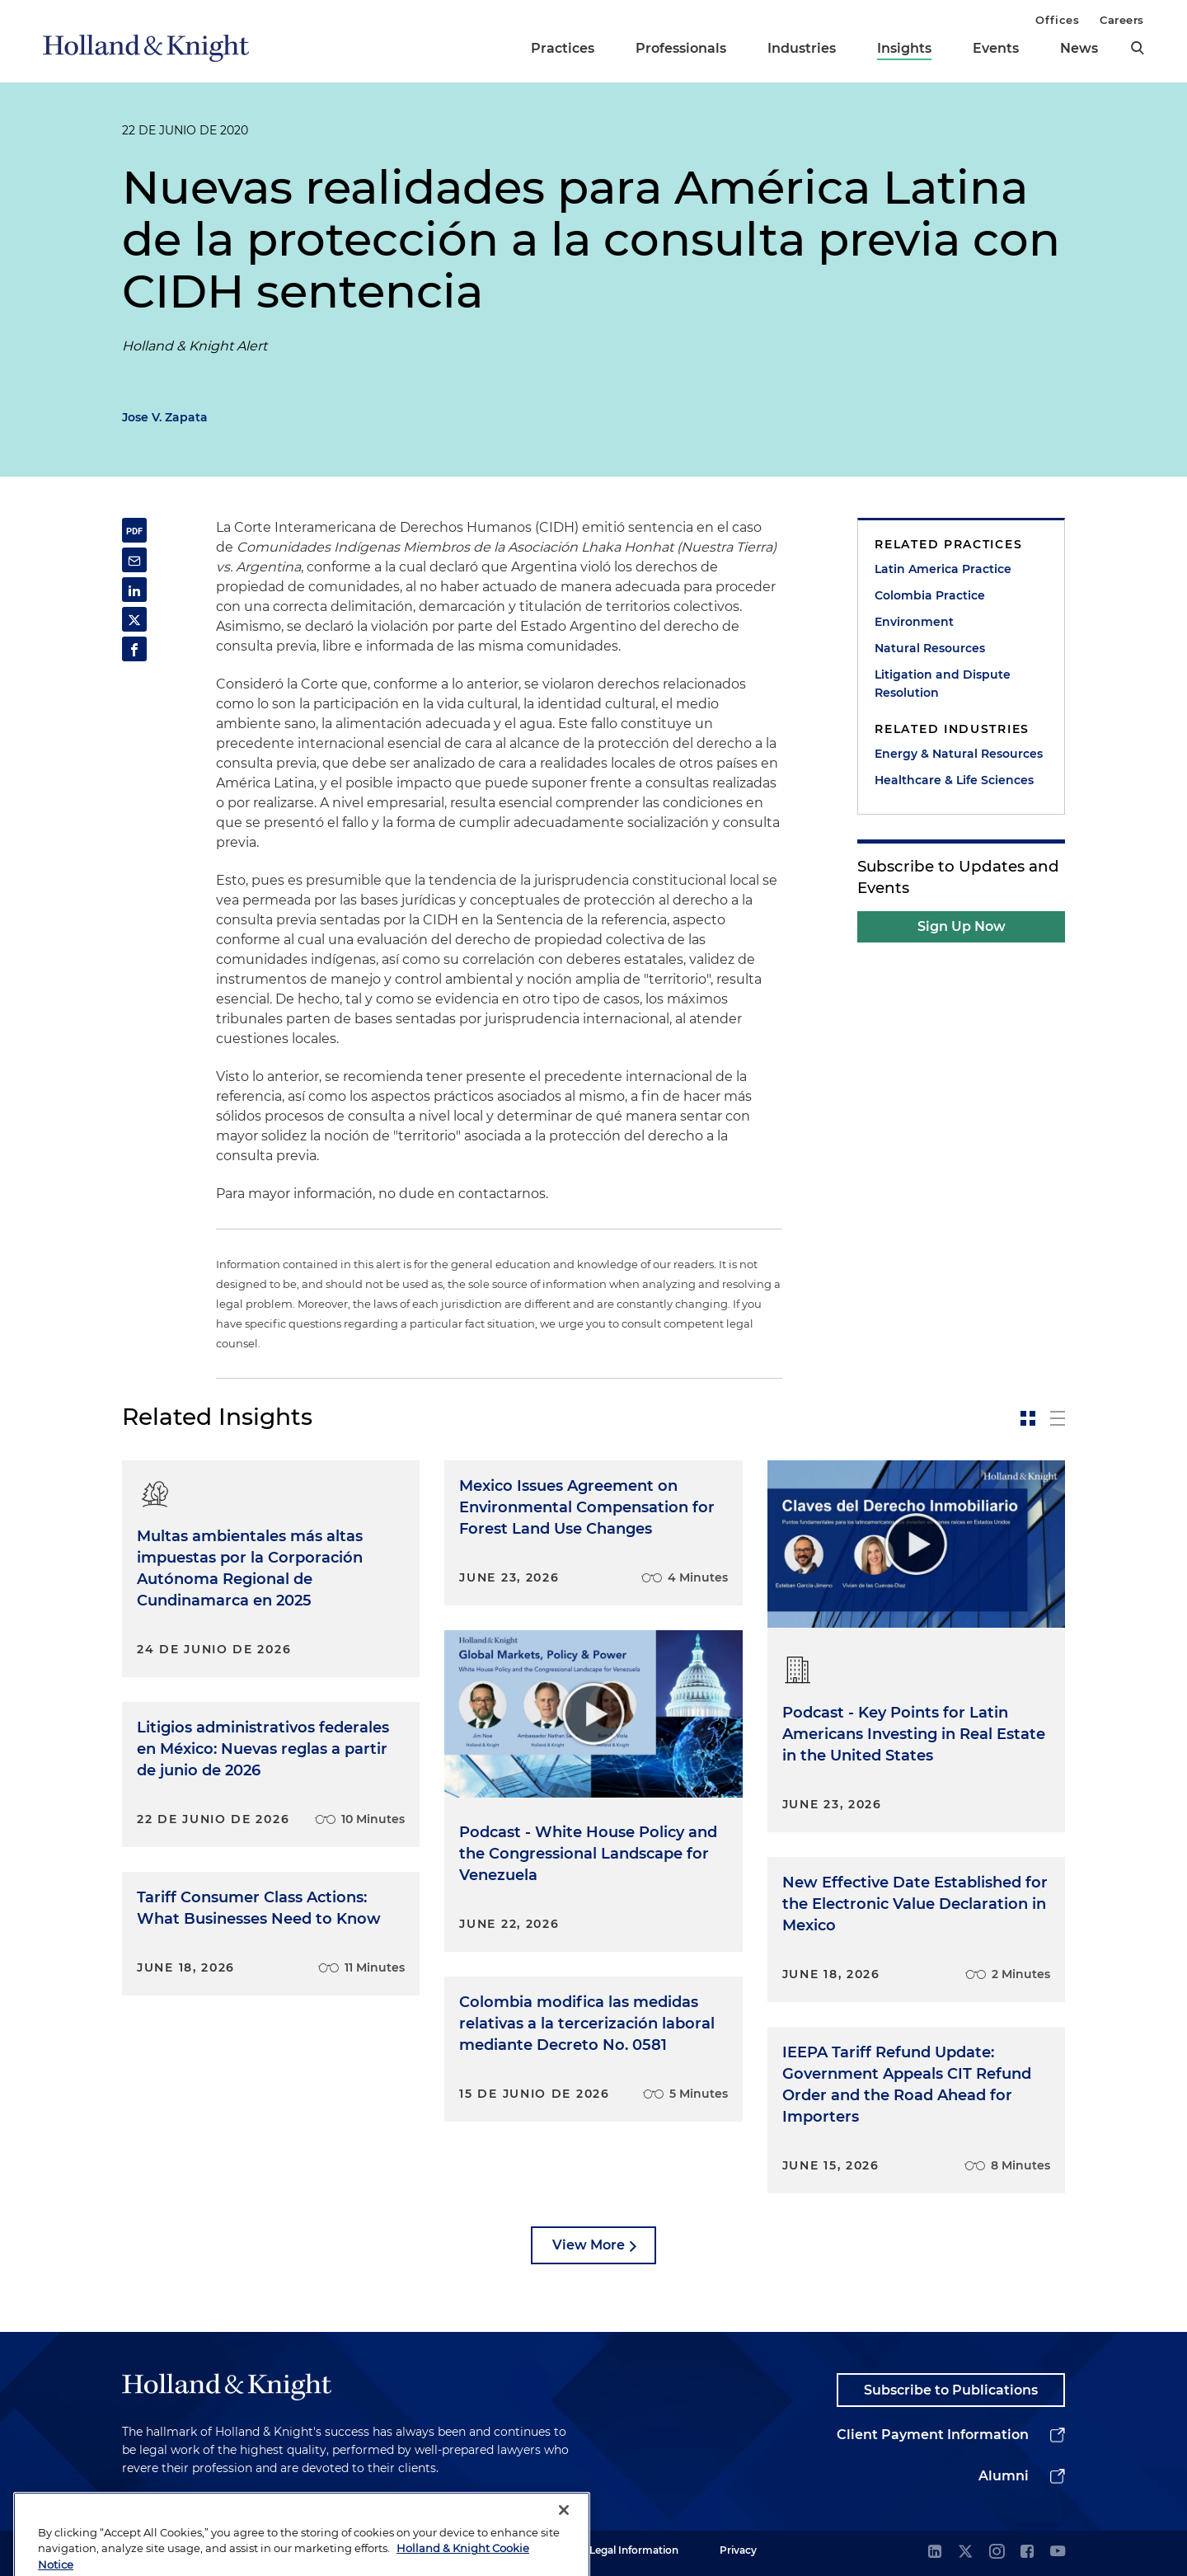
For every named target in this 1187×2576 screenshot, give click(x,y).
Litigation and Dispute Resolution (943, 683)
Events (996, 48)
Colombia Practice (930, 595)
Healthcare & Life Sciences (954, 780)
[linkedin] (934, 2552)
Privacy (738, 2550)
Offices (1057, 19)
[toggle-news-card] (1027, 1418)
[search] (1137, 47)
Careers (1122, 19)
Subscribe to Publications (951, 2390)
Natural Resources (930, 648)
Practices (562, 48)
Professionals (681, 48)
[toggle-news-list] (1057, 1418)
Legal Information (633, 2550)
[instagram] (996, 2552)
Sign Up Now (961, 926)
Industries (801, 48)
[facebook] (1027, 2552)
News (1079, 48)
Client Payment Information (933, 2434)
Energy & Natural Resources (959, 753)
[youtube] (1057, 2552)
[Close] (564, 2541)
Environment (914, 621)
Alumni (1003, 2476)
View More (588, 2245)
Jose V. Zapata (165, 417)
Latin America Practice (943, 569)
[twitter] (965, 2552)
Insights (904, 48)
